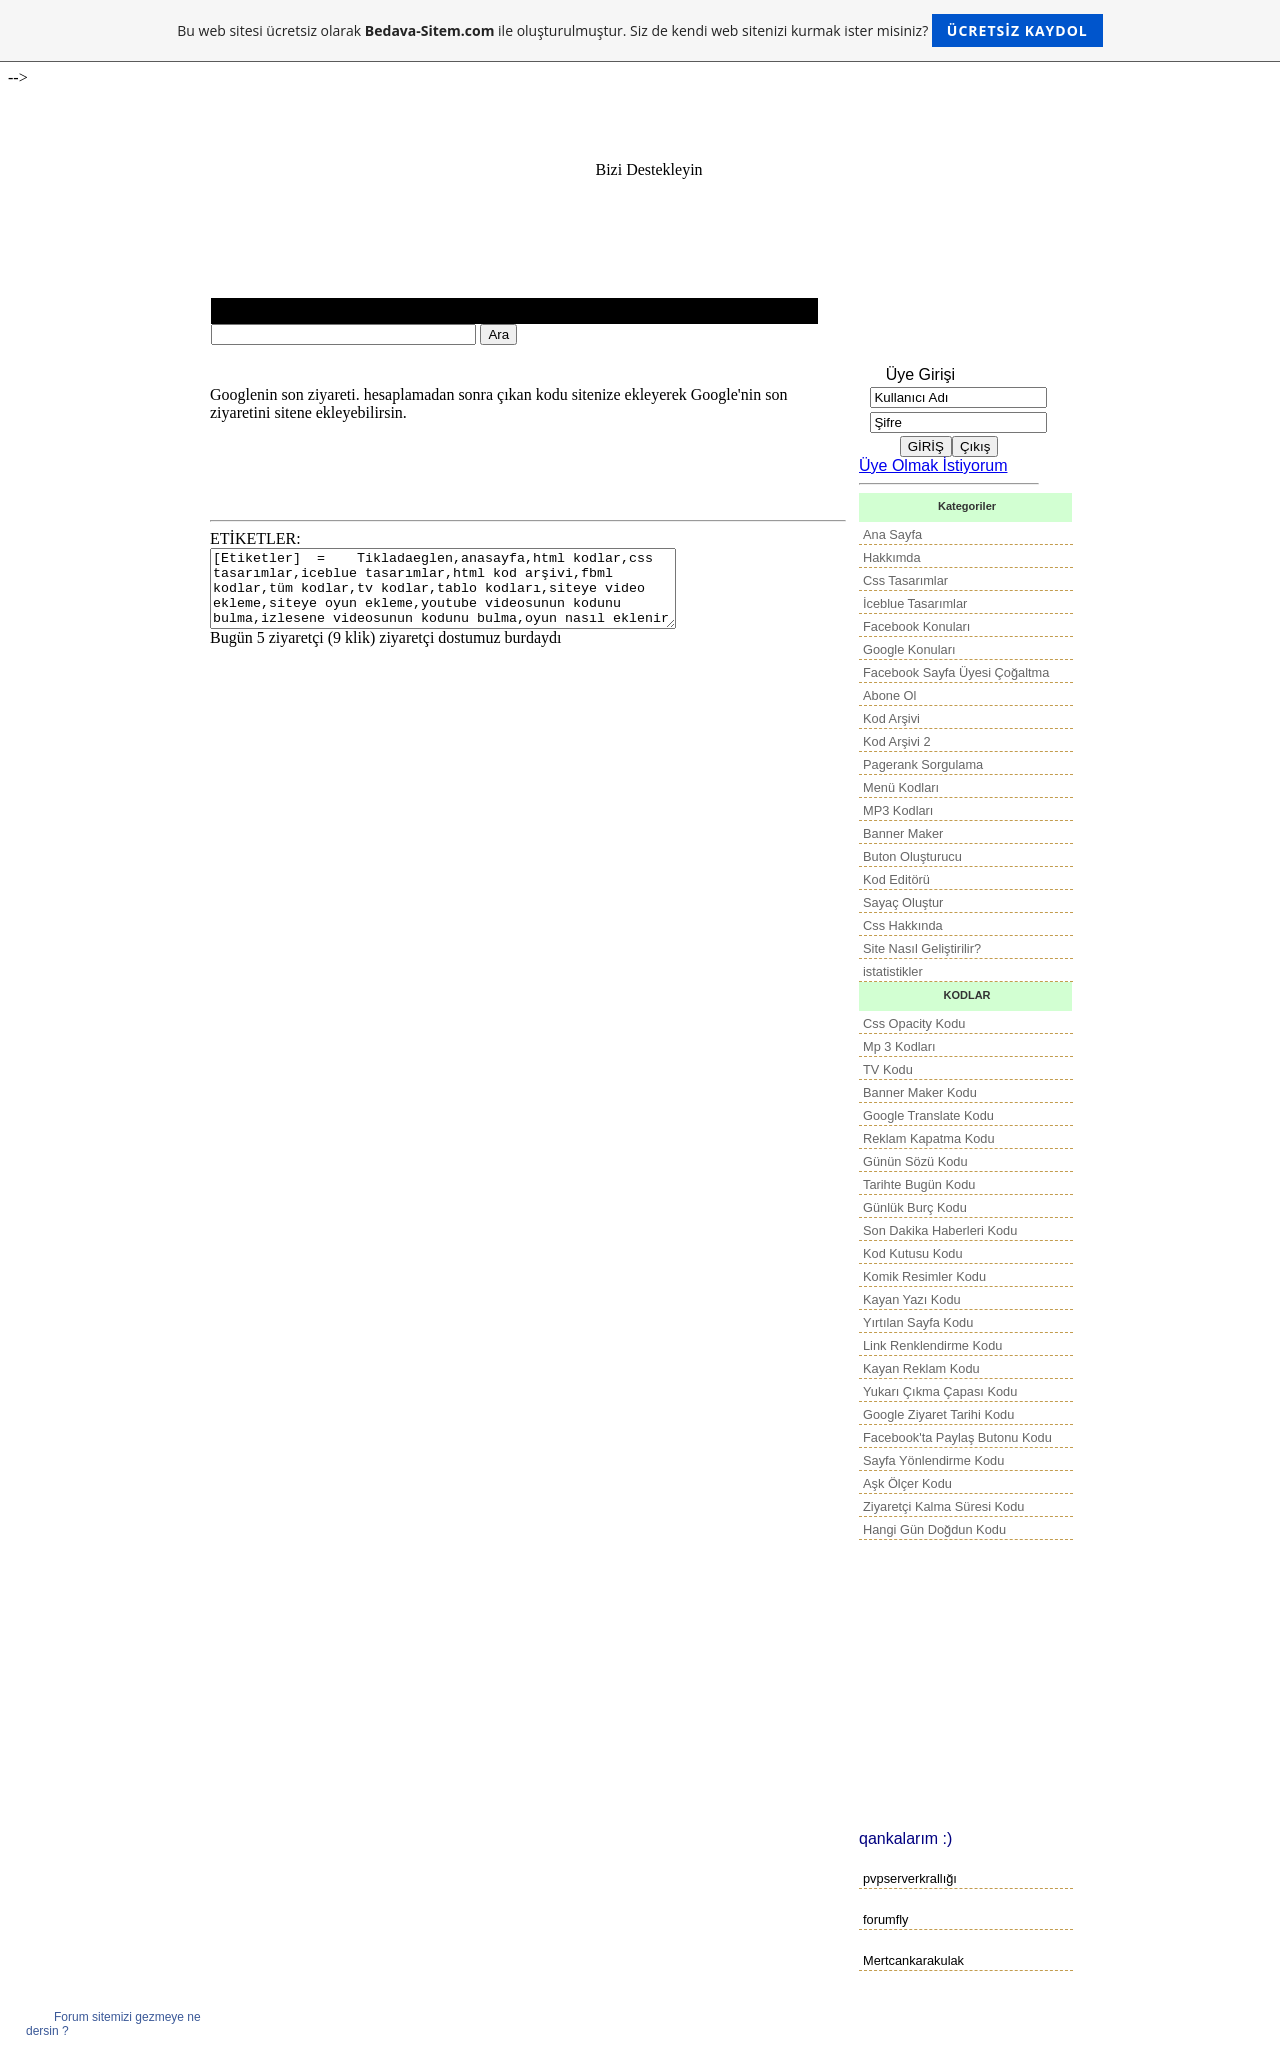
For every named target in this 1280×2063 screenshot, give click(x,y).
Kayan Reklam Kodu (921, 1368)
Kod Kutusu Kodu (913, 1253)
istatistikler (893, 971)
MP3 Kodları (898, 810)
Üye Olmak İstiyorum (933, 465)
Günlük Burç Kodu (915, 1207)
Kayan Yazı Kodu (912, 1299)
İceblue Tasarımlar (915, 603)
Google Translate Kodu (928, 1115)
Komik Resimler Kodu (924, 1276)
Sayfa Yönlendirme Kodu (933, 1460)
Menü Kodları (901, 787)
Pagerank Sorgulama (923, 764)
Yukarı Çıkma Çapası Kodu (940, 1391)
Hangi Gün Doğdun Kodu (934, 1529)
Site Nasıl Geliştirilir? (922, 948)
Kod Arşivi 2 (897, 741)
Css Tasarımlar (905, 580)
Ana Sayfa (892, 534)
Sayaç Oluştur (903, 902)
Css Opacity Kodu (914, 1023)
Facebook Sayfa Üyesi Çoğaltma (956, 672)
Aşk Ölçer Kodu (907, 1483)
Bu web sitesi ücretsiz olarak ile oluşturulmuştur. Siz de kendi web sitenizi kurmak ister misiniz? (639, 30)
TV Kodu (888, 1069)
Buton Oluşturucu (912, 856)
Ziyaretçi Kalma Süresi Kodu (943, 1506)
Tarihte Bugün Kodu (919, 1184)
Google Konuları (909, 649)
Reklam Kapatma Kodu (929, 1138)
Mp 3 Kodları (899, 1046)
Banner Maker (903, 833)
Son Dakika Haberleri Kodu (940, 1230)
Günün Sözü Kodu (915, 1161)
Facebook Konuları (916, 626)
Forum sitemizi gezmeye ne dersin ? (113, 2024)
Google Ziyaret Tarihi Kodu (938, 1414)
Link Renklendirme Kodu (932, 1345)
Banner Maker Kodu (920, 1092)
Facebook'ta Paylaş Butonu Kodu (957, 1437)
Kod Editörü (896, 879)
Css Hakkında (903, 925)
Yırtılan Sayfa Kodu (918, 1322)
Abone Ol (889, 695)
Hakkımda (892, 557)
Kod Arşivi (891, 718)
